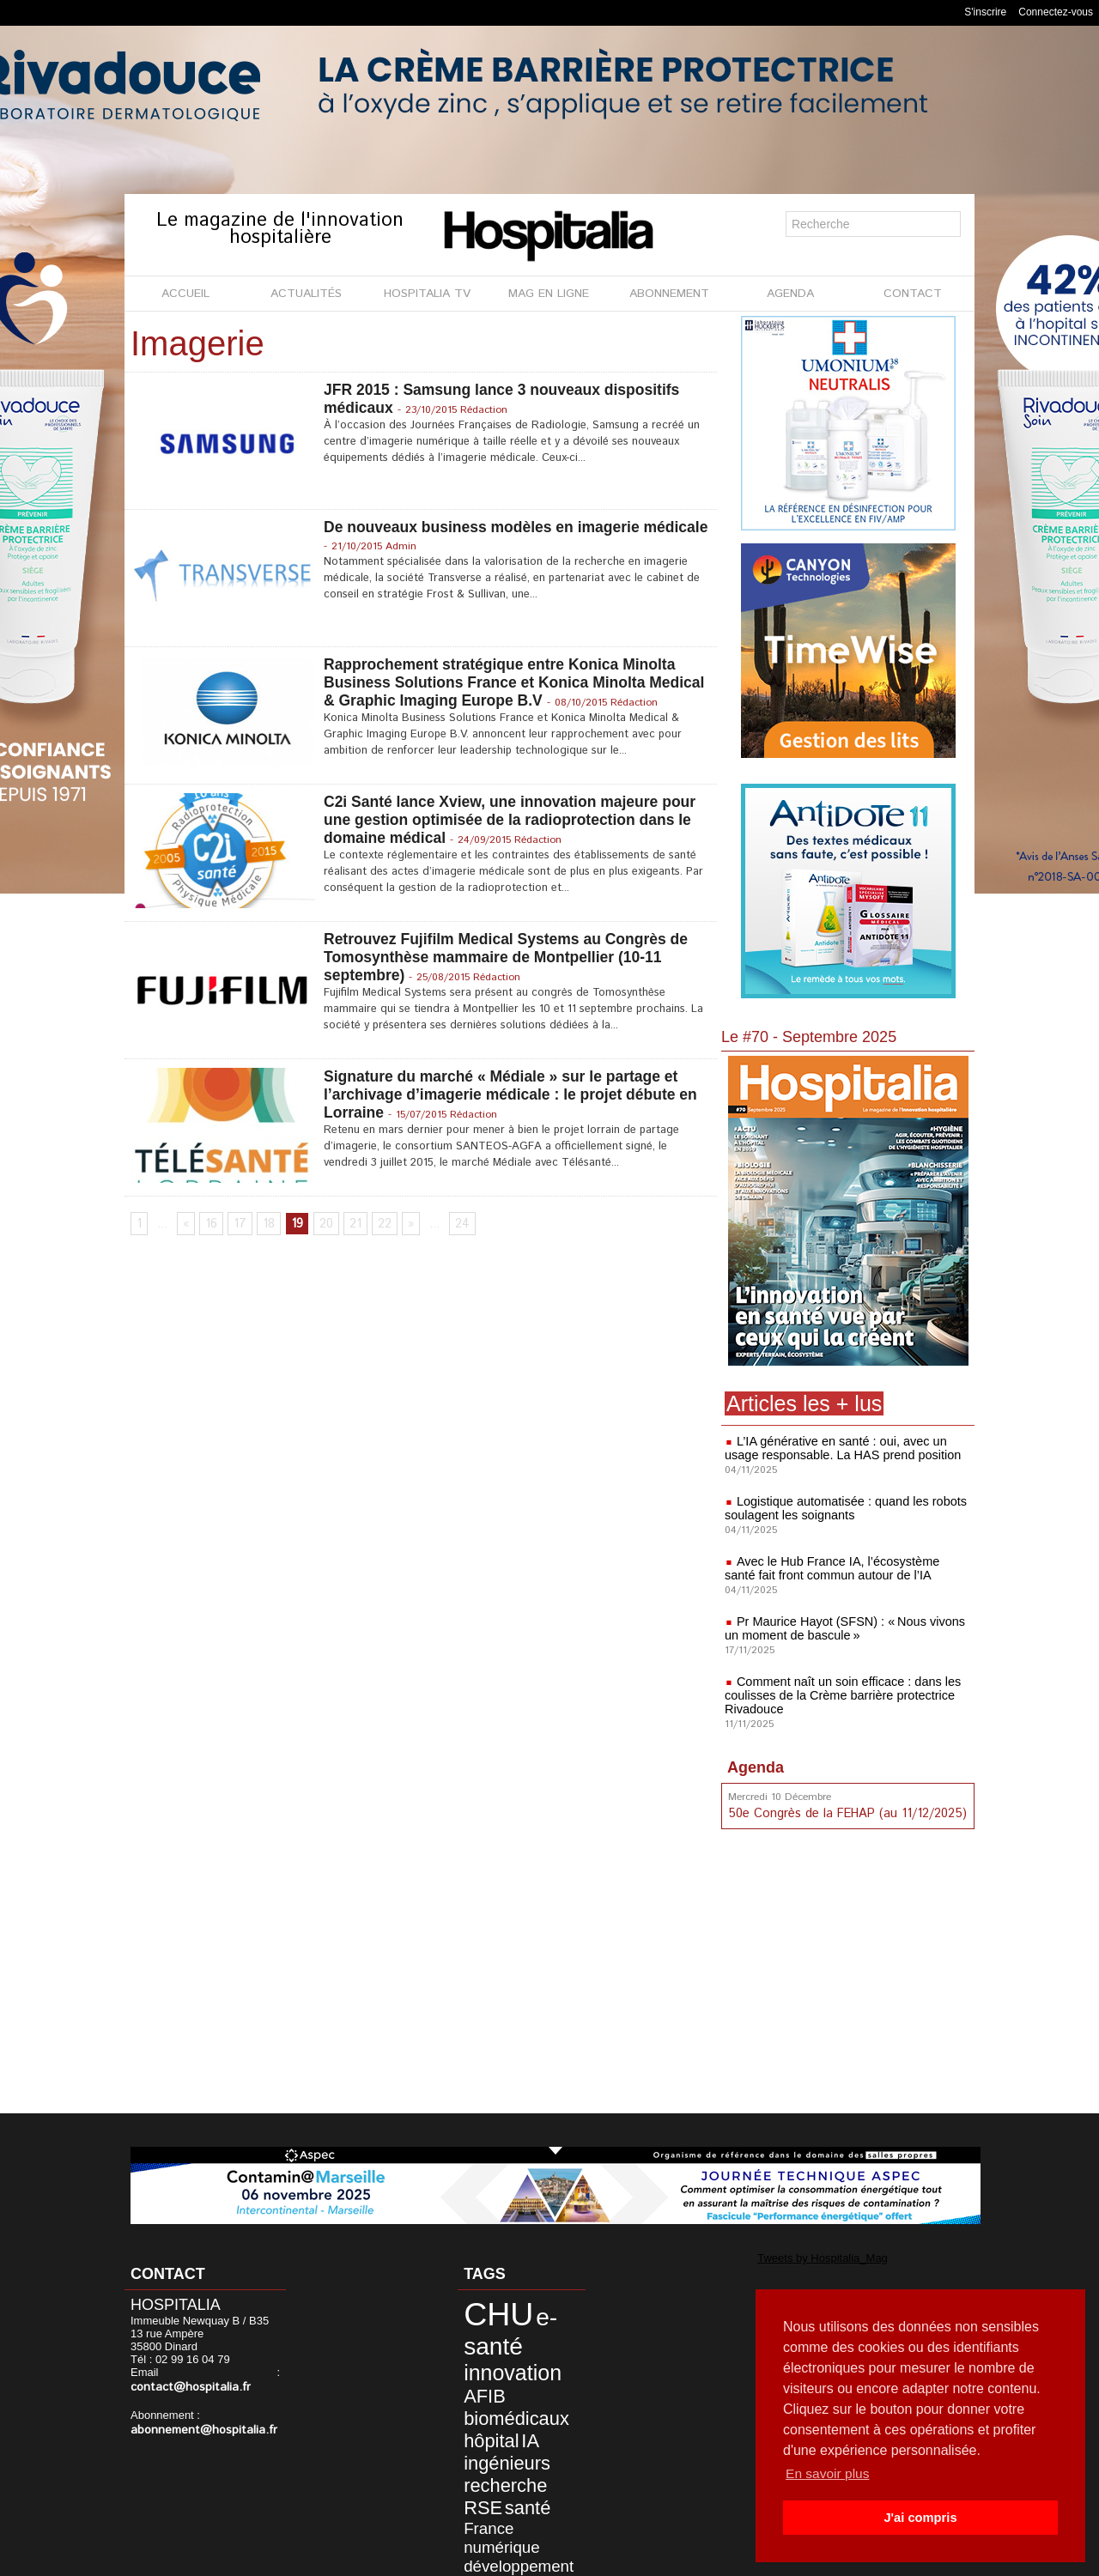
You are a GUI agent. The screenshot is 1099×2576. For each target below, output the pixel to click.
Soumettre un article (639, 2558)
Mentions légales (452, 2558)
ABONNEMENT (669, 293)
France (518, 2448)
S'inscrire (985, 12)
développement (502, 2479)
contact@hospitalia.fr (185, 2387)
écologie (478, 2519)
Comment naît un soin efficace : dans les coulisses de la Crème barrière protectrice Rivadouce (839, 1695)
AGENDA (790, 293)
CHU (486, 2310)
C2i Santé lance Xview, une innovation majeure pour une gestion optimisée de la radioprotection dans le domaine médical (515, 820)
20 (321, 1225)
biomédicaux (500, 2376)
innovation (497, 2357)
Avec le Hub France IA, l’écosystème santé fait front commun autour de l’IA (845, 1568)
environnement (494, 2507)
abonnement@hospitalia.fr (197, 2429)
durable (479, 2494)
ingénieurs (493, 2412)
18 (264, 1225)
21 (349, 1225)
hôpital (480, 2394)
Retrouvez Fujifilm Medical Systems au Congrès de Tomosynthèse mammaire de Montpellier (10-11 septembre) (511, 958)
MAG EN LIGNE (548, 293)
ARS (517, 2494)
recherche (491, 2430)
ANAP (547, 2507)
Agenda (755, 1767)
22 (379, 1225)
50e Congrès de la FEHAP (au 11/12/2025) (844, 1812)
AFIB (556, 2358)
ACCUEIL (185, 293)
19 (292, 1225)
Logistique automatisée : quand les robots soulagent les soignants (842, 1508)
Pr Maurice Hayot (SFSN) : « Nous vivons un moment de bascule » (841, 1628)
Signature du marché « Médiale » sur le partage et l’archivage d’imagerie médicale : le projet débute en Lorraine (515, 1095)
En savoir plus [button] (829, 2473)
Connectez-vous (1055, 12)
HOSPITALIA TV (427, 293)
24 (456, 1225)
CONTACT (912, 293)
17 (237, 1225)
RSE (543, 2430)
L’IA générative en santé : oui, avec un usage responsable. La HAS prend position (839, 1448)
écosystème (530, 2519)
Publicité (542, 2558)
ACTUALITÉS (306, 293)
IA (513, 2394)
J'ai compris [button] (920, 2517)
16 (210, 1225)
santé (476, 2448)
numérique (488, 2465)
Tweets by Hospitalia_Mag (805, 2257)
